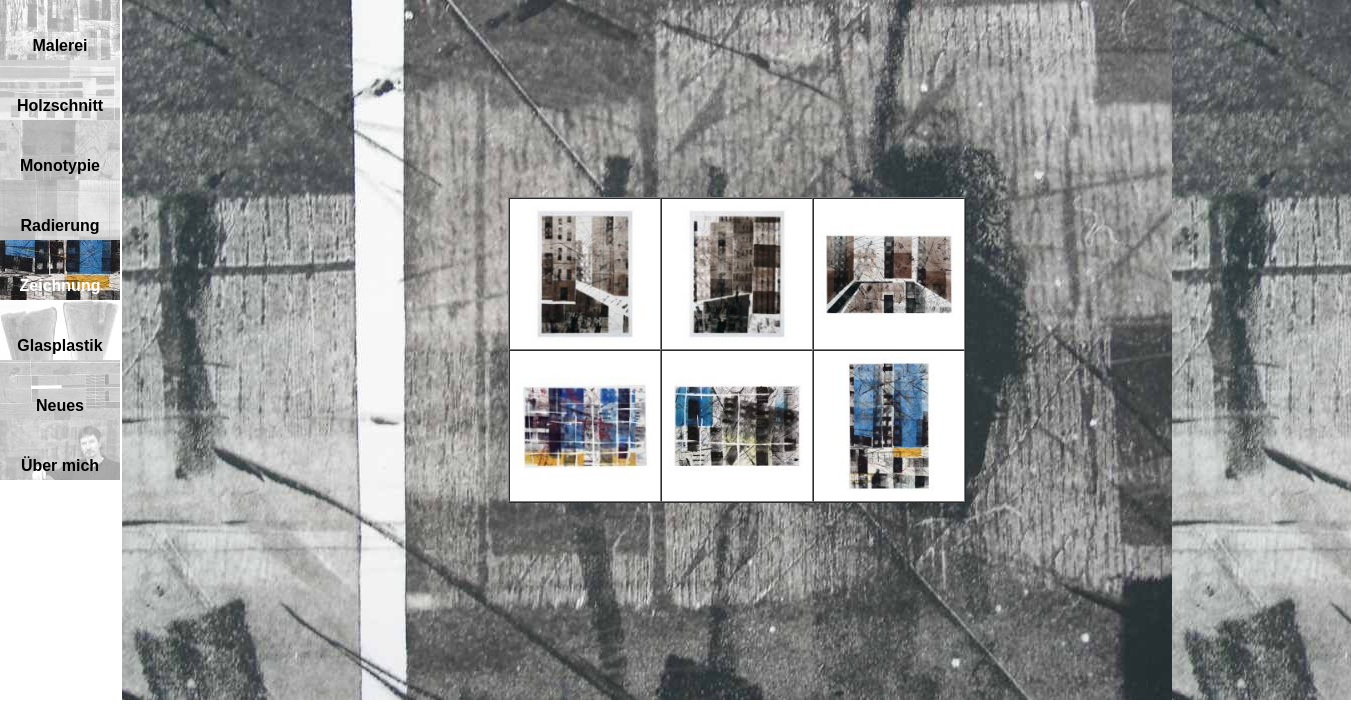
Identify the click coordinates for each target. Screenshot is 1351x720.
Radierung (59, 225)
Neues (60, 405)
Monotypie (60, 165)
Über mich (60, 465)
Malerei (59, 45)
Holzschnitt (60, 105)
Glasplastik (59, 345)
